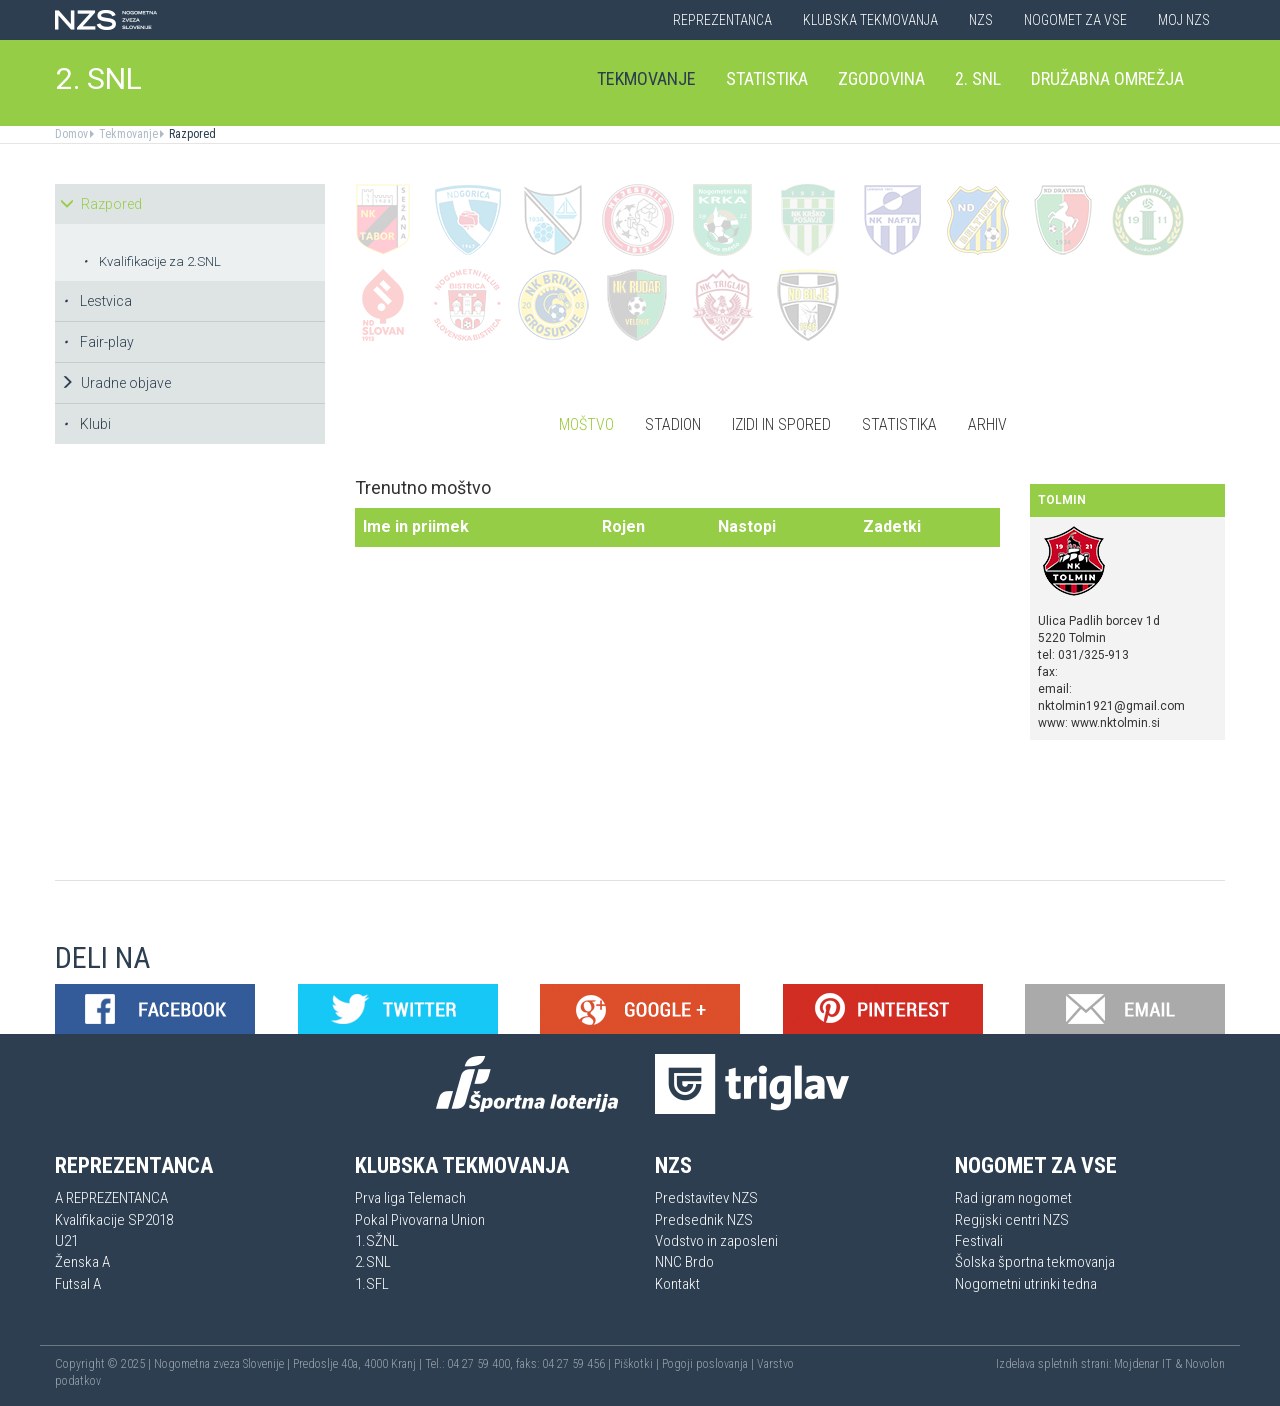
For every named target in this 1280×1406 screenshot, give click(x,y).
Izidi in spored (781, 424)
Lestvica (97, 301)
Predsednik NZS (704, 1220)
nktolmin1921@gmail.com (1111, 706)
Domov (71, 134)
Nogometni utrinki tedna (1026, 1284)
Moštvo (586, 424)
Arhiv (987, 424)
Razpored (191, 134)
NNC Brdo (684, 1262)
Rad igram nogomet (1013, 1198)
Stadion (673, 424)
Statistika (767, 78)
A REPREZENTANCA (111, 1198)
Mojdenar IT (1143, 1364)
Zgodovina (881, 78)
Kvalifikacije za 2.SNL (152, 261)
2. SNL (99, 78)
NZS (981, 20)
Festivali (979, 1241)
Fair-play (98, 342)
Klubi (87, 424)
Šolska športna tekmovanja (1035, 1262)
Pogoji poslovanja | (709, 1364)
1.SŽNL (377, 1241)
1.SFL (372, 1284)
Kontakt (677, 1284)
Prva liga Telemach (410, 1198)
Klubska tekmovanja (870, 20)
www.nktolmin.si (1115, 723)
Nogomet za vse (1075, 20)
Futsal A (78, 1284)
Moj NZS (1184, 20)
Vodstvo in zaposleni (716, 1241)
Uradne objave (115, 383)
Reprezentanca (722, 20)
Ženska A (82, 1262)
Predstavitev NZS (706, 1198)
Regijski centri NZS (1012, 1220)
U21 (66, 1241)
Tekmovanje (646, 78)
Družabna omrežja (1107, 78)
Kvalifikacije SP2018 (114, 1220)
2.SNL (373, 1262)
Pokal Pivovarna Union (420, 1220)
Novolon (1205, 1364)
